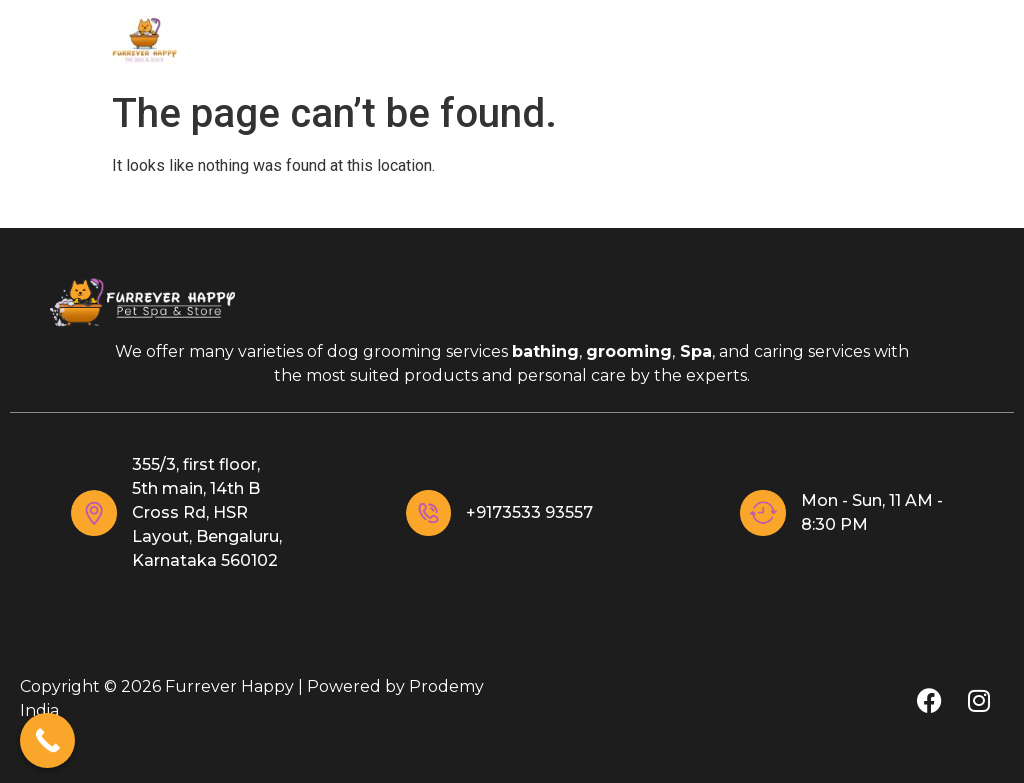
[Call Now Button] (47, 740)
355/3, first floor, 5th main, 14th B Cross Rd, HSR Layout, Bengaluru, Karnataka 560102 (207, 512)
